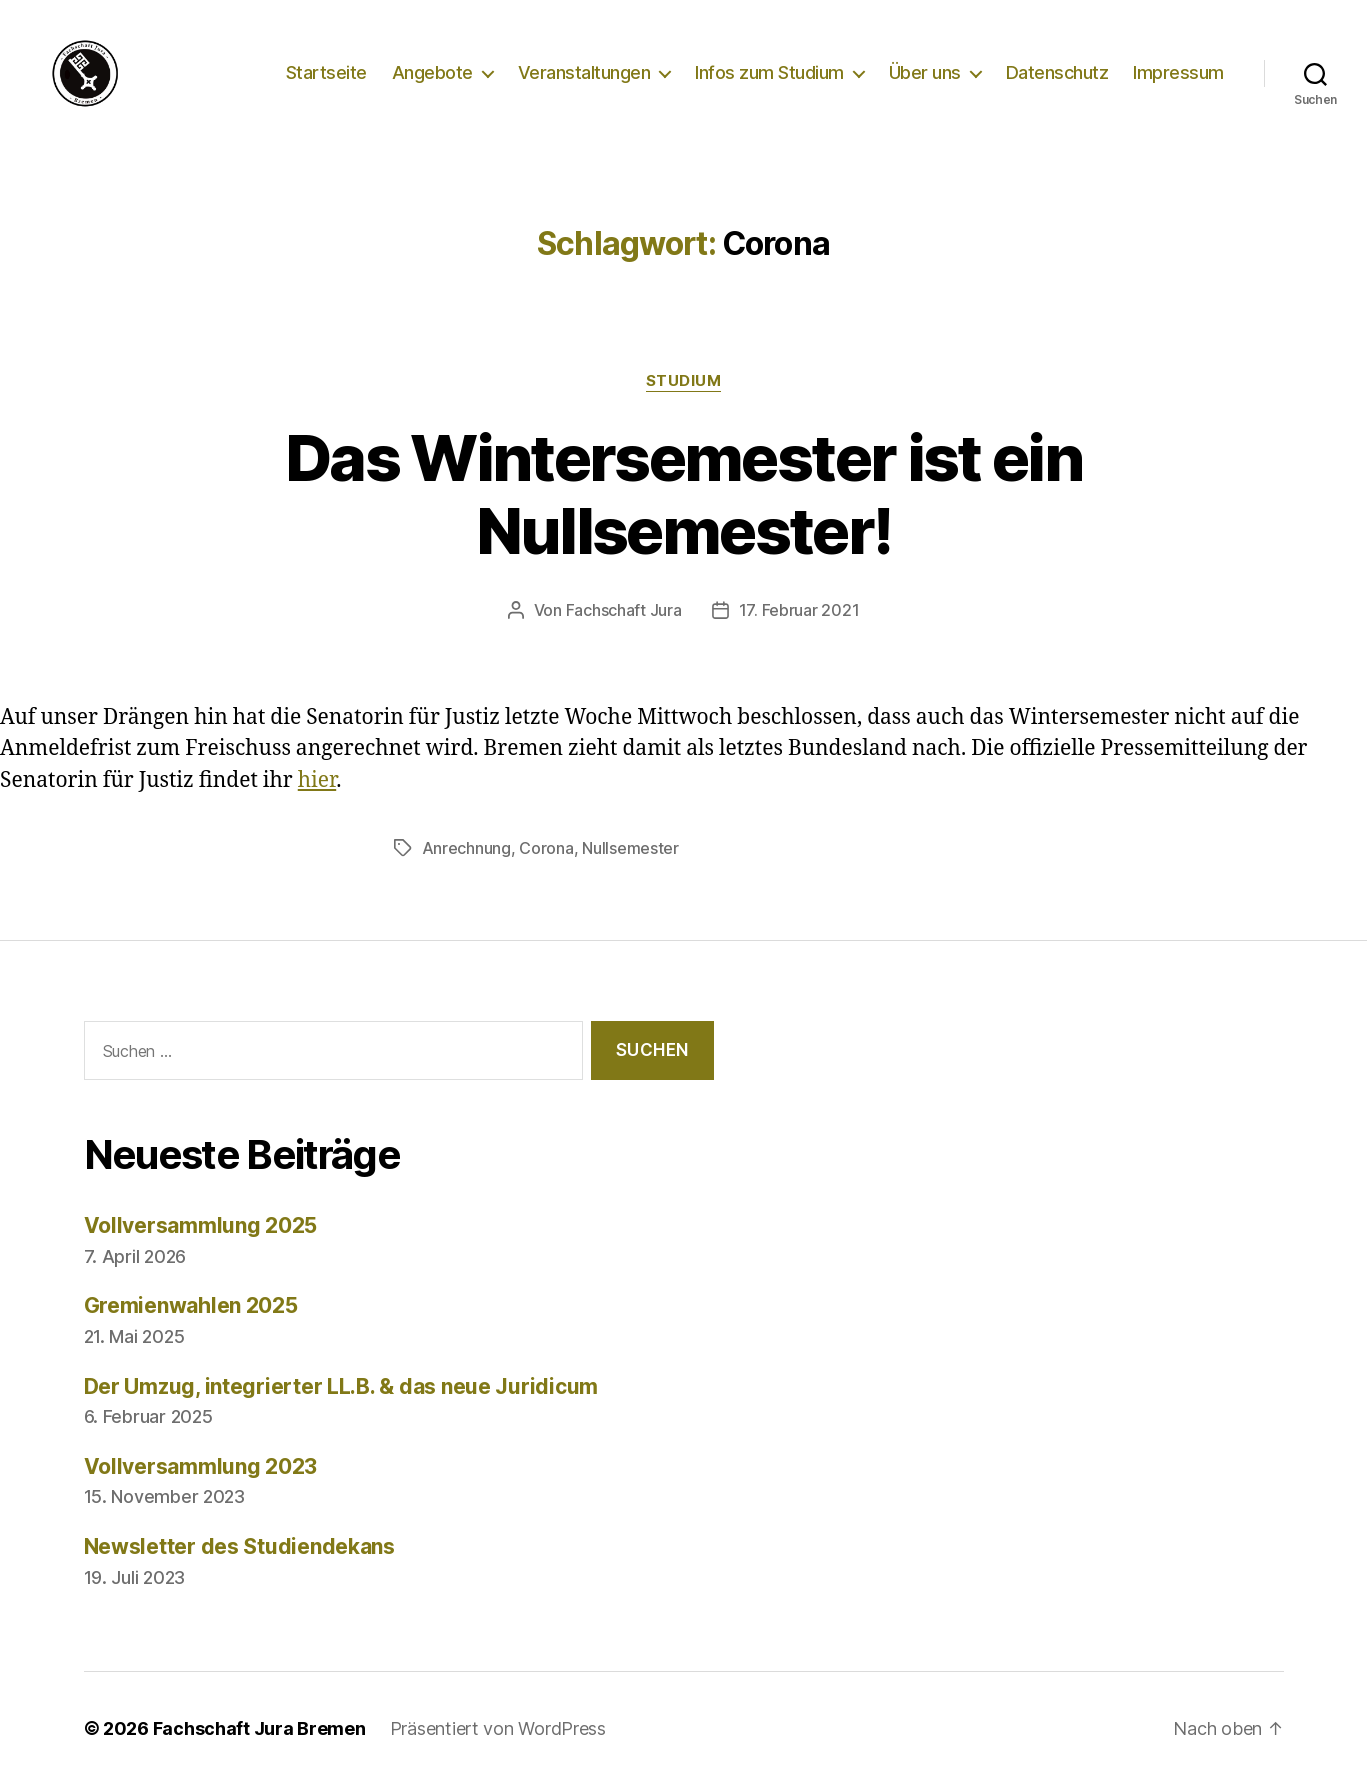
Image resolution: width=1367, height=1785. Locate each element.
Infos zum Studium (769, 72)
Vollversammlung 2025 (201, 1225)
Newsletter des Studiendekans (239, 1546)
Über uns (925, 72)
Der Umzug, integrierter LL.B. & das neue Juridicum (341, 1386)
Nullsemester (630, 848)
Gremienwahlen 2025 (191, 1305)
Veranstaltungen (584, 72)
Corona (546, 848)
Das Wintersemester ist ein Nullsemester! (683, 494)
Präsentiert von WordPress (498, 1728)
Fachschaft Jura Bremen (259, 1728)
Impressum (1178, 72)
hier (317, 780)
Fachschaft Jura (624, 610)
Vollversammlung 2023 (201, 1466)
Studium (684, 381)
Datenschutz (1057, 72)
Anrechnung (466, 848)
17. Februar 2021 (799, 610)
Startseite (326, 72)
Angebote (432, 72)
